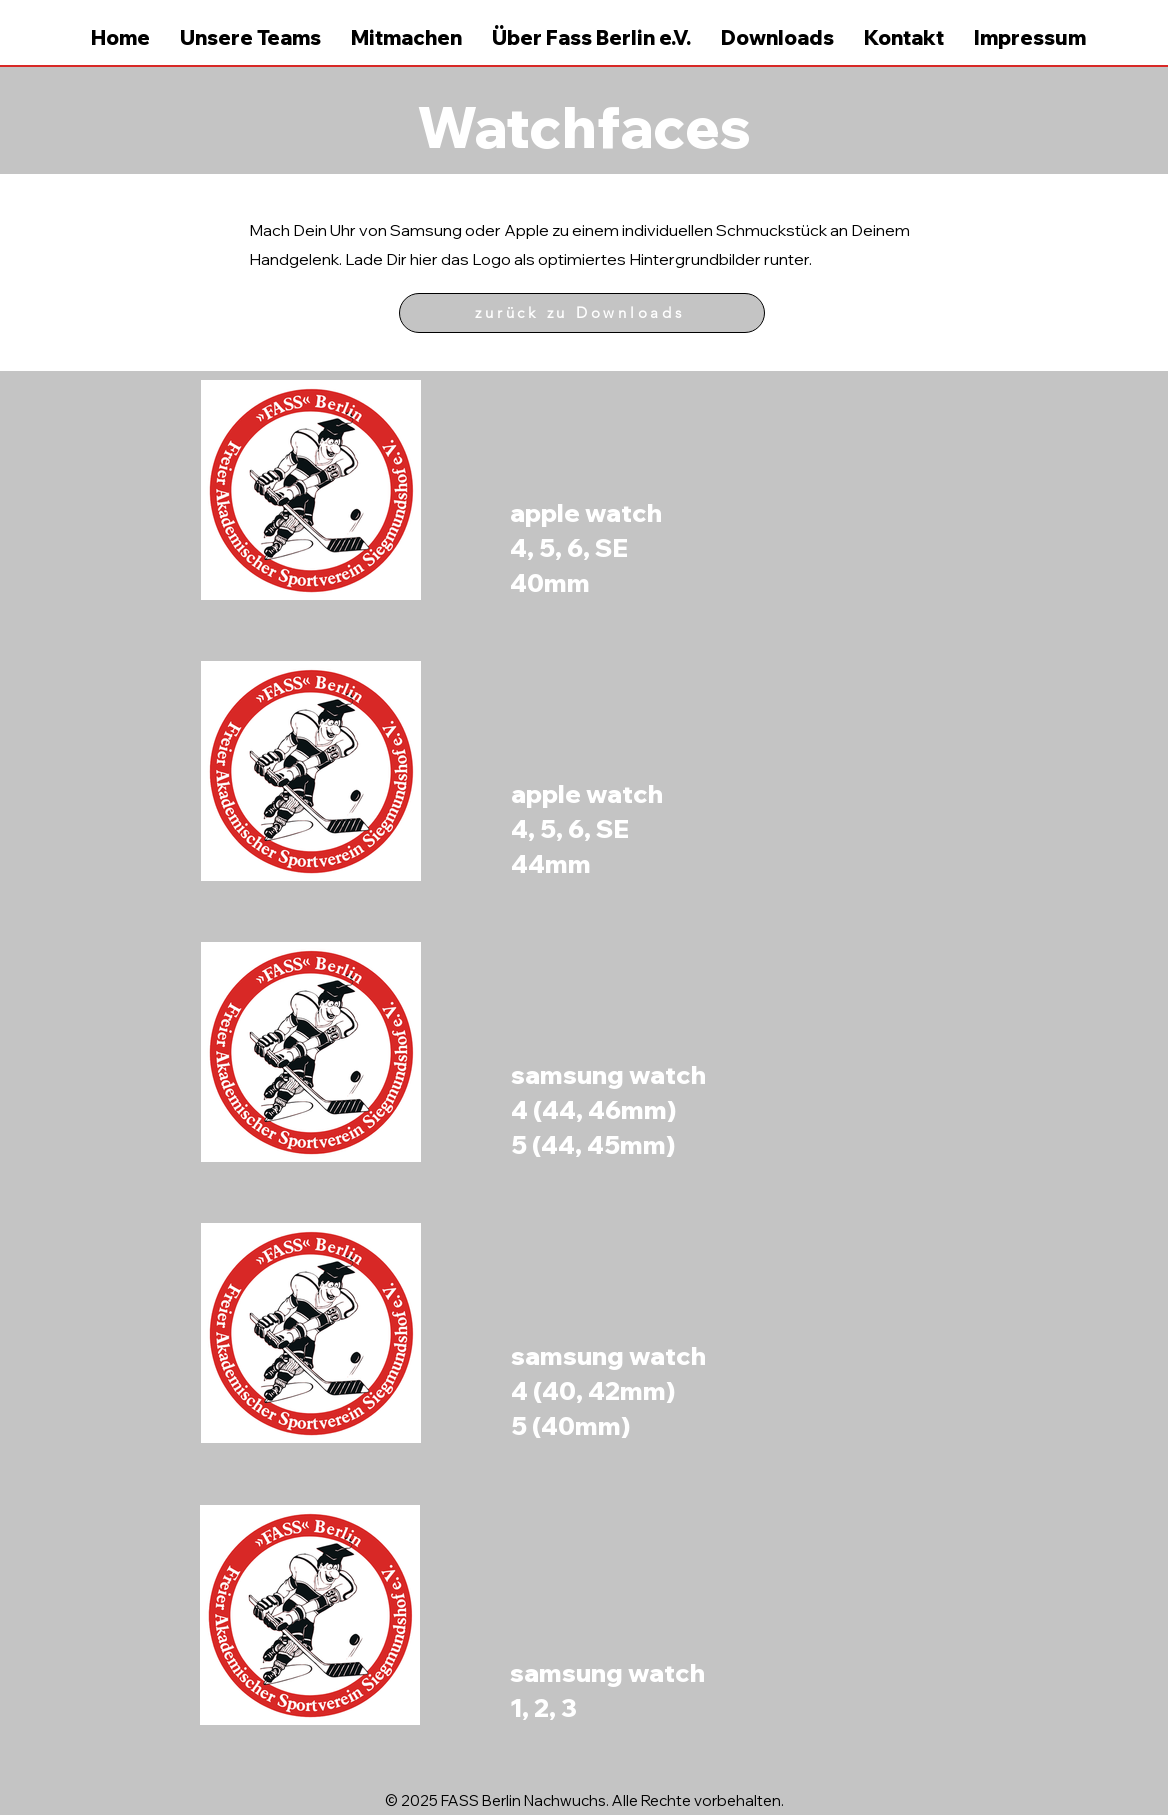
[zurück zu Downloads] (582, 313)
